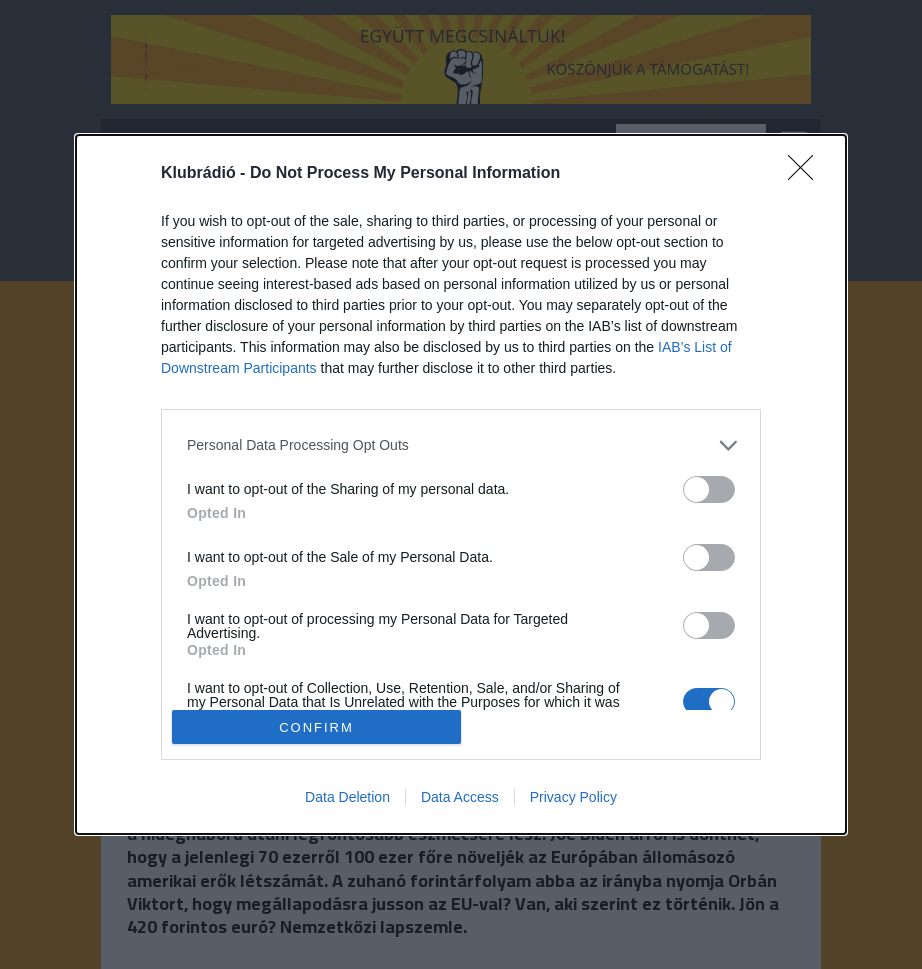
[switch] (709, 489)
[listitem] (461, 445)
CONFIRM (316, 726)
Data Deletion (347, 797)
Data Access (460, 797)
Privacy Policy (573, 797)
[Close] (807, 174)
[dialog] (461, 485)
